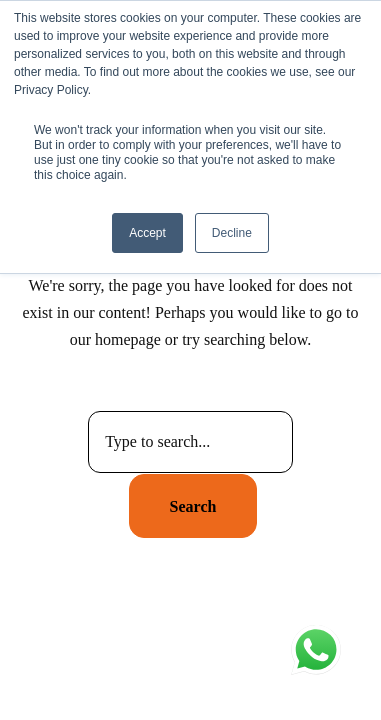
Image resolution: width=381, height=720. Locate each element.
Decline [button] (232, 233)
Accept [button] (147, 233)
